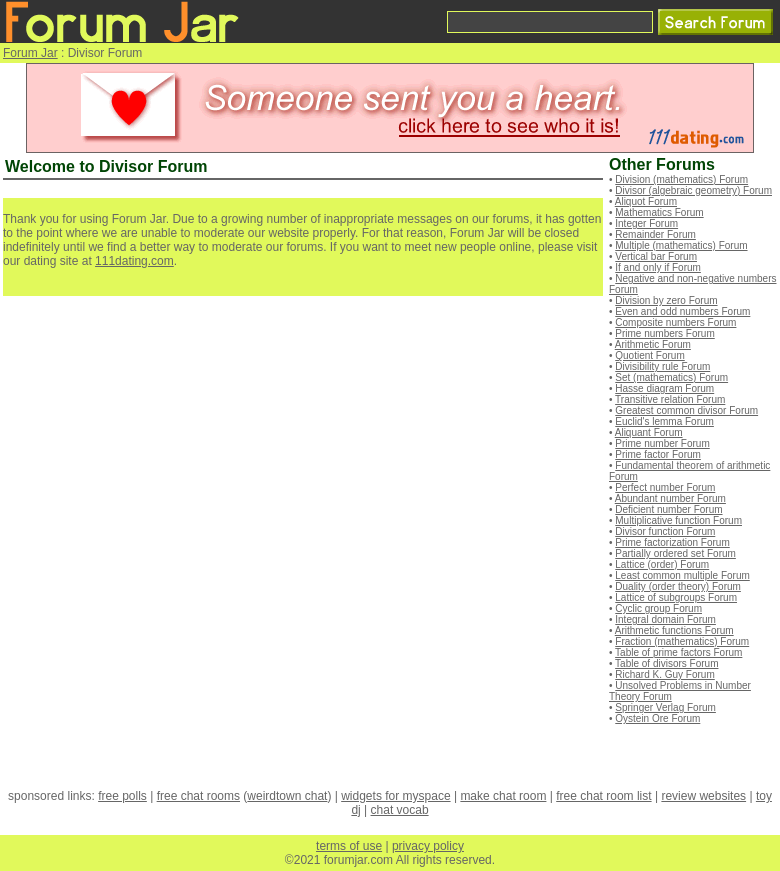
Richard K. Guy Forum (664, 674)
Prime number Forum (662, 443)
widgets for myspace (395, 796)
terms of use (349, 846)
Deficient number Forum (668, 509)
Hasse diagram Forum (664, 388)
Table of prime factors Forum (678, 652)
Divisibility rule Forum (662, 366)
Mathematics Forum (659, 212)
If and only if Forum (658, 267)
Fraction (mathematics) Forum (682, 641)
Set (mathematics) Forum (671, 377)
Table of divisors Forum (666, 663)
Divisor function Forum (665, 531)
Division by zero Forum (666, 300)
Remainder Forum (655, 234)
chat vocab (400, 810)
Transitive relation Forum (670, 399)
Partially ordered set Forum (675, 553)
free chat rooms (198, 796)
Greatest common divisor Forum (686, 410)
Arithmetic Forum (653, 344)
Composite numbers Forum (675, 322)
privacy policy (428, 846)
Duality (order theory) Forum (678, 586)
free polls (122, 796)
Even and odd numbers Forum (682, 311)
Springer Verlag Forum (665, 707)
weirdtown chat (287, 796)
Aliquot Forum (646, 201)
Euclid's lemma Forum (664, 421)
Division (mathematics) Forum (681, 179)
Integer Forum (646, 223)
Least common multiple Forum (682, 575)
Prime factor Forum (658, 454)
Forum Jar (30, 53)
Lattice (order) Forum (662, 564)
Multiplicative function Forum (678, 520)
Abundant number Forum (670, 498)
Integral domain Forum (665, 619)
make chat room (503, 796)
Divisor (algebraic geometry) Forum (693, 190)
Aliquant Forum (649, 432)
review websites (703, 796)
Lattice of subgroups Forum (676, 597)
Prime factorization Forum (672, 542)
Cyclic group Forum (658, 608)
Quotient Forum (649, 355)
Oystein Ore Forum (657, 718)
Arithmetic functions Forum (674, 630)
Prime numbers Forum (664, 333)
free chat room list (603, 796)
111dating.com (134, 261)
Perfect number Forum (665, 487)
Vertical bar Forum (656, 256)
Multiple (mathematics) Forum (681, 245)
